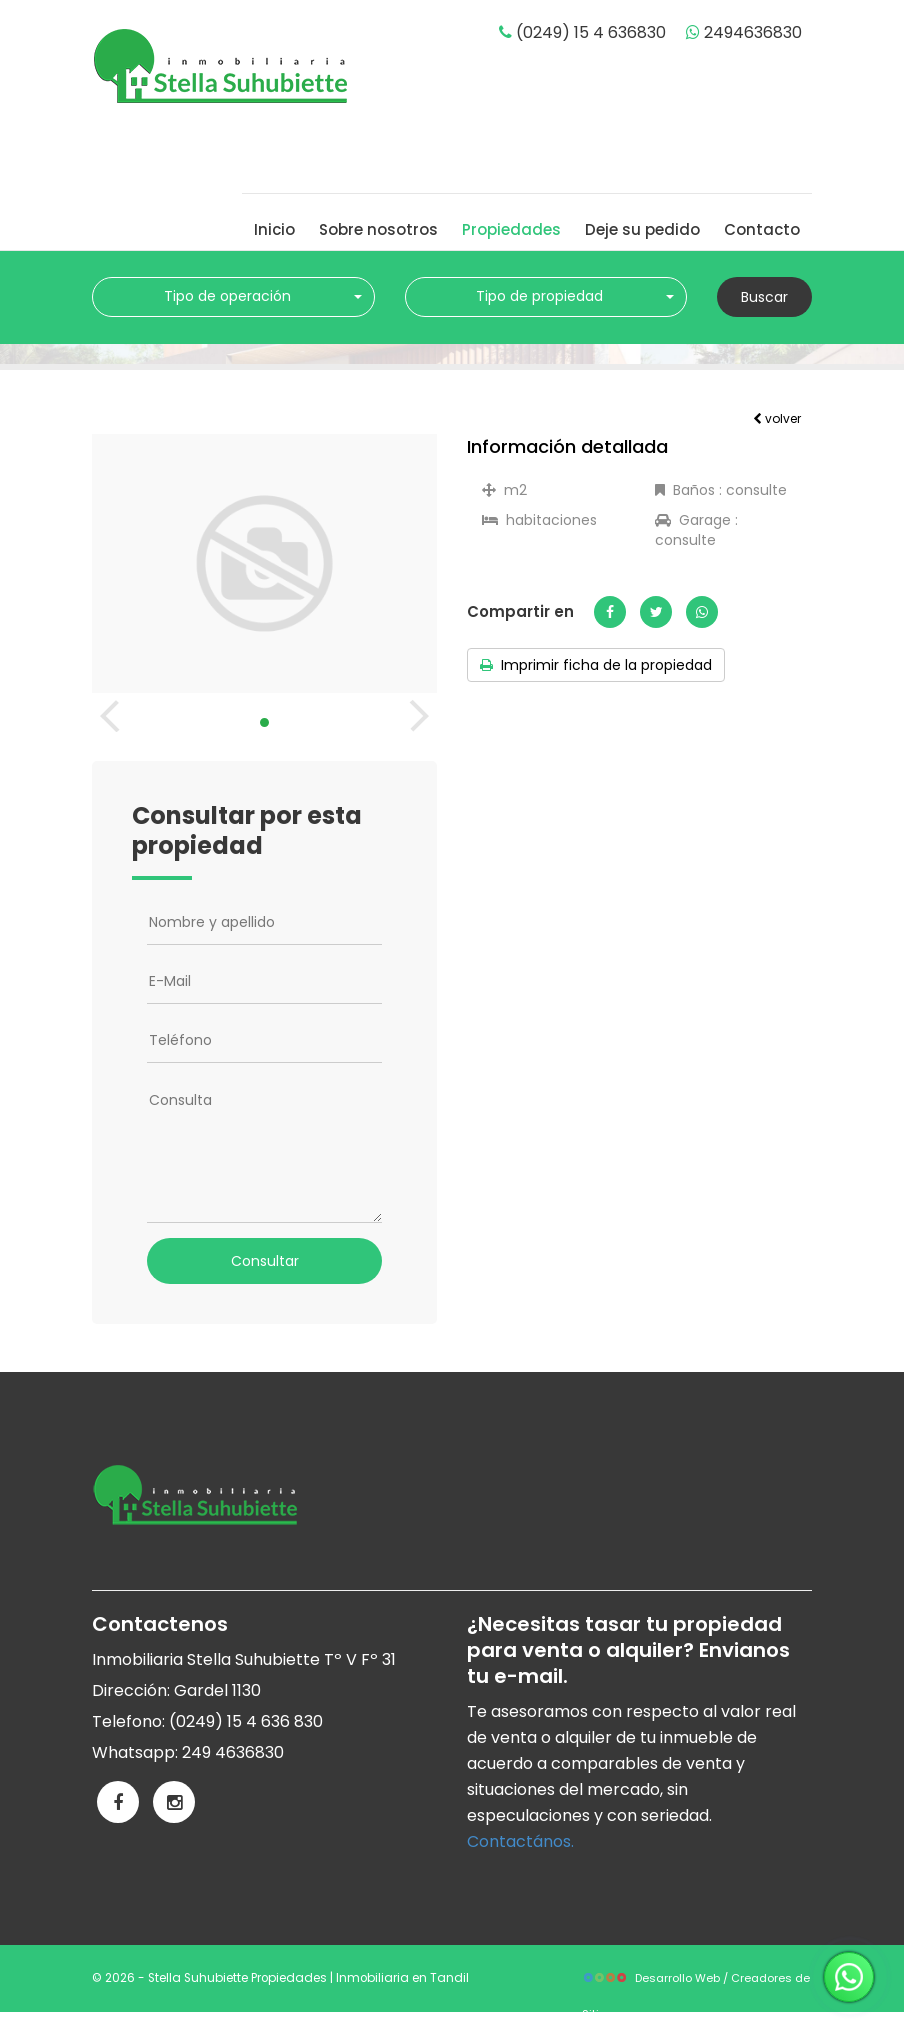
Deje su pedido (642, 229)
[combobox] (233, 297)
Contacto (762, 229)
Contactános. (520, 1841)
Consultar (265, 1261)
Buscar (764, 297)
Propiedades (511, 229)
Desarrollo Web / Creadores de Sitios (696, 1983)
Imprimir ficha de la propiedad (596, 665)
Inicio (274, 229)
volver (777, 418)
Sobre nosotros (378, 229)
